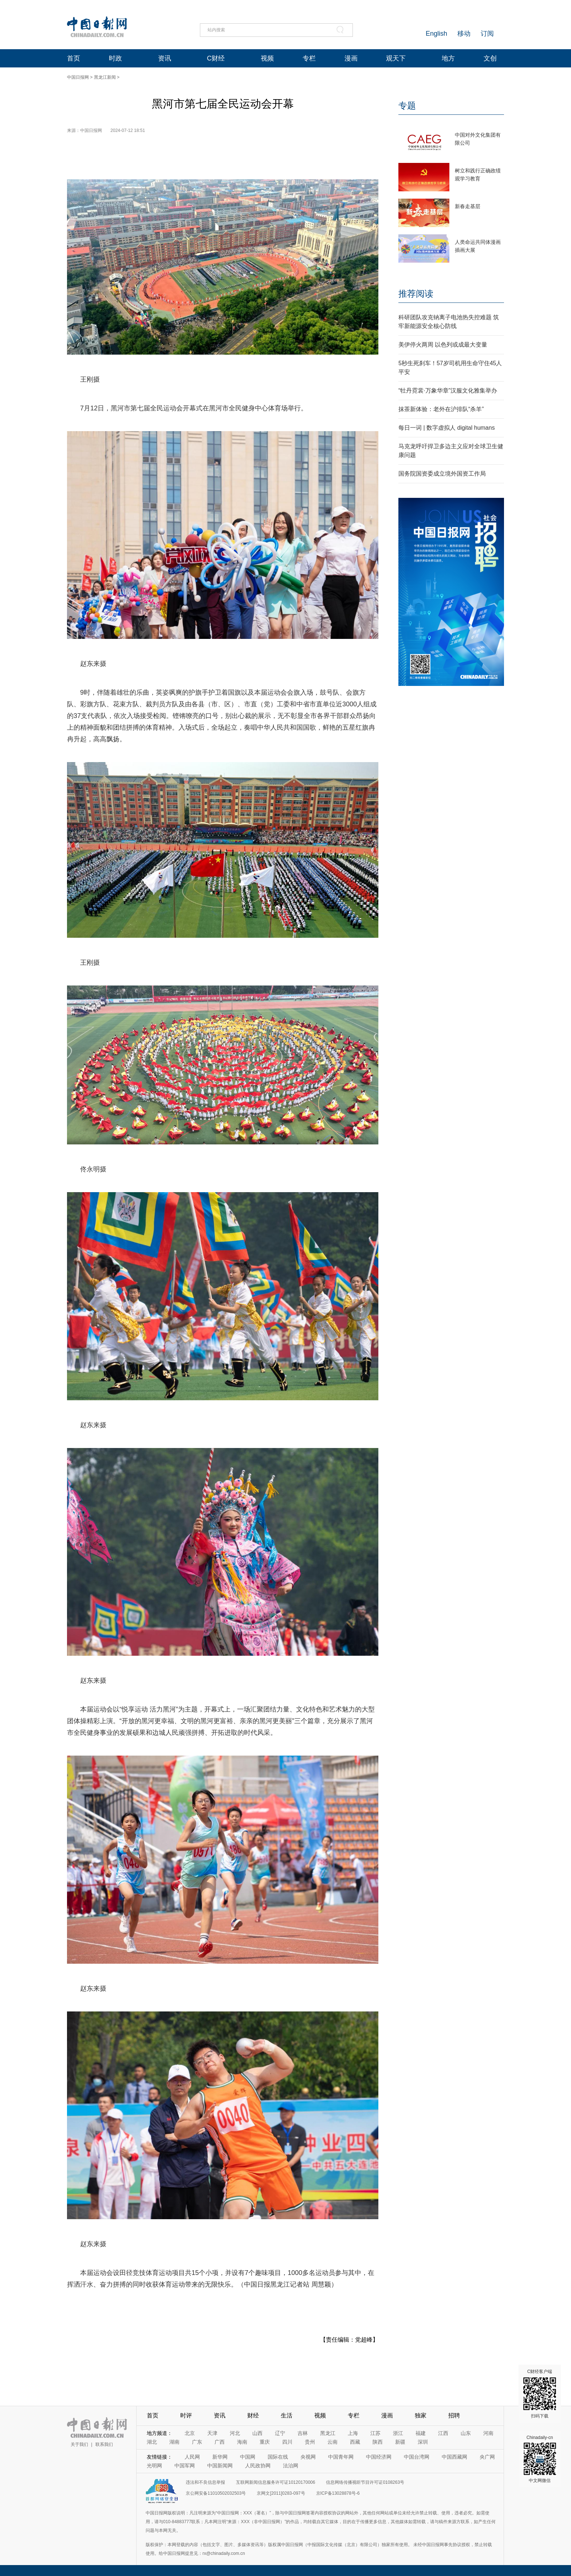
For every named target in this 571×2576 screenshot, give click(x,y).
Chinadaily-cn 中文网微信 (540, 2459)
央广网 (487, 2457)
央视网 (308, 2457)
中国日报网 (78, 77)
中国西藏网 (454, 2457)
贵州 (310, 2442)
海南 (242, 2442)
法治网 (290, 2465)
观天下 (396, 58)
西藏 (355, 2442)
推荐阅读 (415, 293)
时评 (186, 2415)
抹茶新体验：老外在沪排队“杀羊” (441, 409)
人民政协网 (258, 2465)
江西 (443, 2433)
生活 (286, 2415)
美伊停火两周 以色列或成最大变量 (442, 344)
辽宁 (280, 2433)
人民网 (192, 2457)
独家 (420, 2415)
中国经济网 (378, 2457)
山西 (257, 2433)
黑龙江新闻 (105, 77)
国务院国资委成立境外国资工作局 (442, 474)
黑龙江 (327, 2433)
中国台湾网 (416, 2457)
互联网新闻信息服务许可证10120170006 (275, 2482)
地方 (448, 58)
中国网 (247, 2457)
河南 (488, 2433)
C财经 (216, 58)
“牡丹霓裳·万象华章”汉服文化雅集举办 (447, 390)
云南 (332, 2442)
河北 (235, 2433)
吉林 (303, 2433)
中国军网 (184, 2465)
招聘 (454, 2415)
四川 (287, 2442)
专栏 (309, 58)
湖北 (152, 2442)
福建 (421, 2433)
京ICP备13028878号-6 (338, 2493)
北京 (190, 2433)
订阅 (487, 33)
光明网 (154, 2465)
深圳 (423, 2442)
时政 (115, 58)
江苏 (375, 2433)
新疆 (400, 2442)
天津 (212, 2433)
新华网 (220, 2457)
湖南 (174, 2442)
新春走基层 (467, 206)
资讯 (164, 58)
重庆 (265, 2442)
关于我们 (79, 2444)
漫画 (351, 58)
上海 (353, 2433)
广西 (219, 2442)
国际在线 (278, 2457)
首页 (73, 58)
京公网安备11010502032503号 (216, 2493)
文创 (490, 58)
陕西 (378, 2442)
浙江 (398, 2433)
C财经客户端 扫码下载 (540, 2394)
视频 (267, 58)
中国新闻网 (220, 2465)
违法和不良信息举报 (205, 2482)
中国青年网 (341, 2457)
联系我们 (104, 2444)
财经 (253, 2415)
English (436, 33)
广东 (197, 2442)
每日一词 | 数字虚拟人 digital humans (446, 428)
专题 (407, 105)
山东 (466, 2433)
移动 (463, 33)
